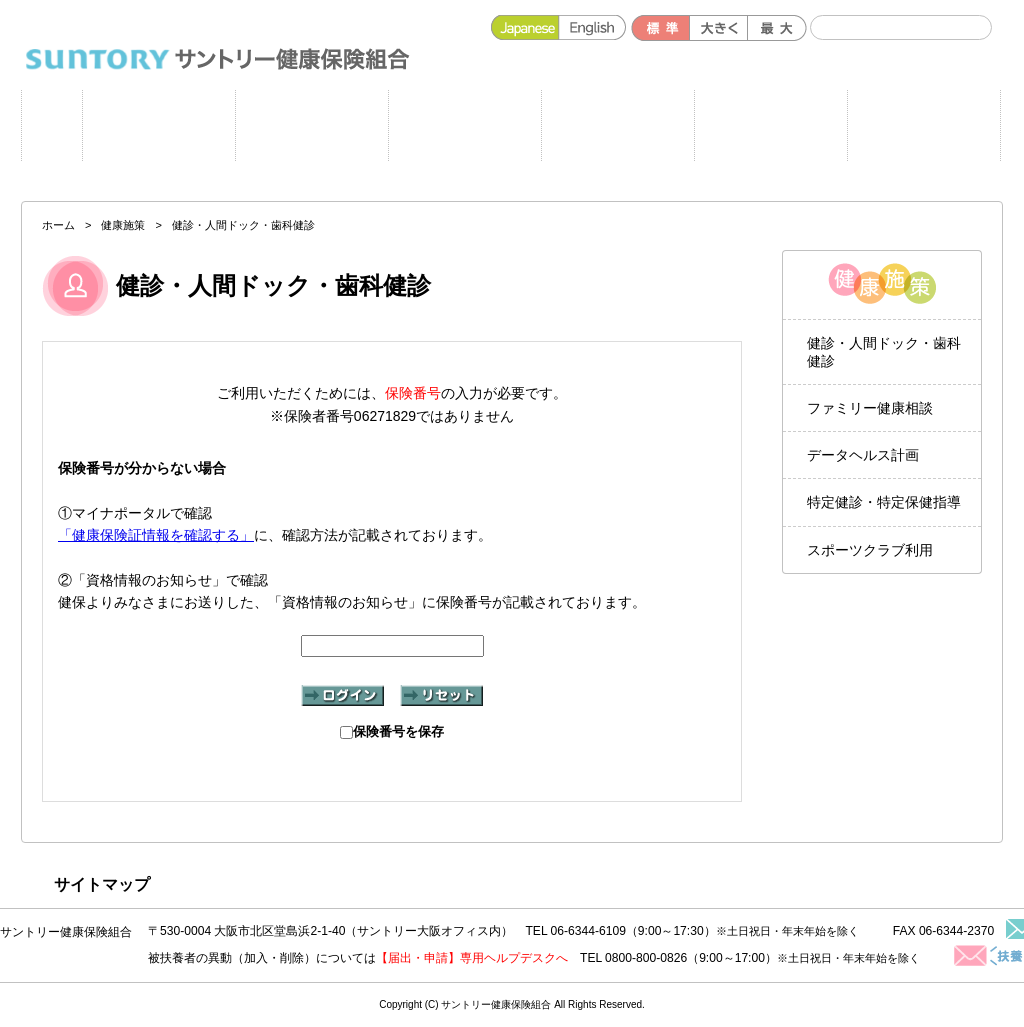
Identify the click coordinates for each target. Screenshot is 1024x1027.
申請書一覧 (158, 125)
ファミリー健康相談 (870, 408)
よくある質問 (923, 125)
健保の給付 (464, 125)
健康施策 (311, 125)
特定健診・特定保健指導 (884, 502)
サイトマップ (102, 884)
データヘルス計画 (863, 455)
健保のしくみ (617, 125)
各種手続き (770, 125)
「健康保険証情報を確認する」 (156, 535)
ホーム (52, 125)
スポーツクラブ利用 (870, 550)
